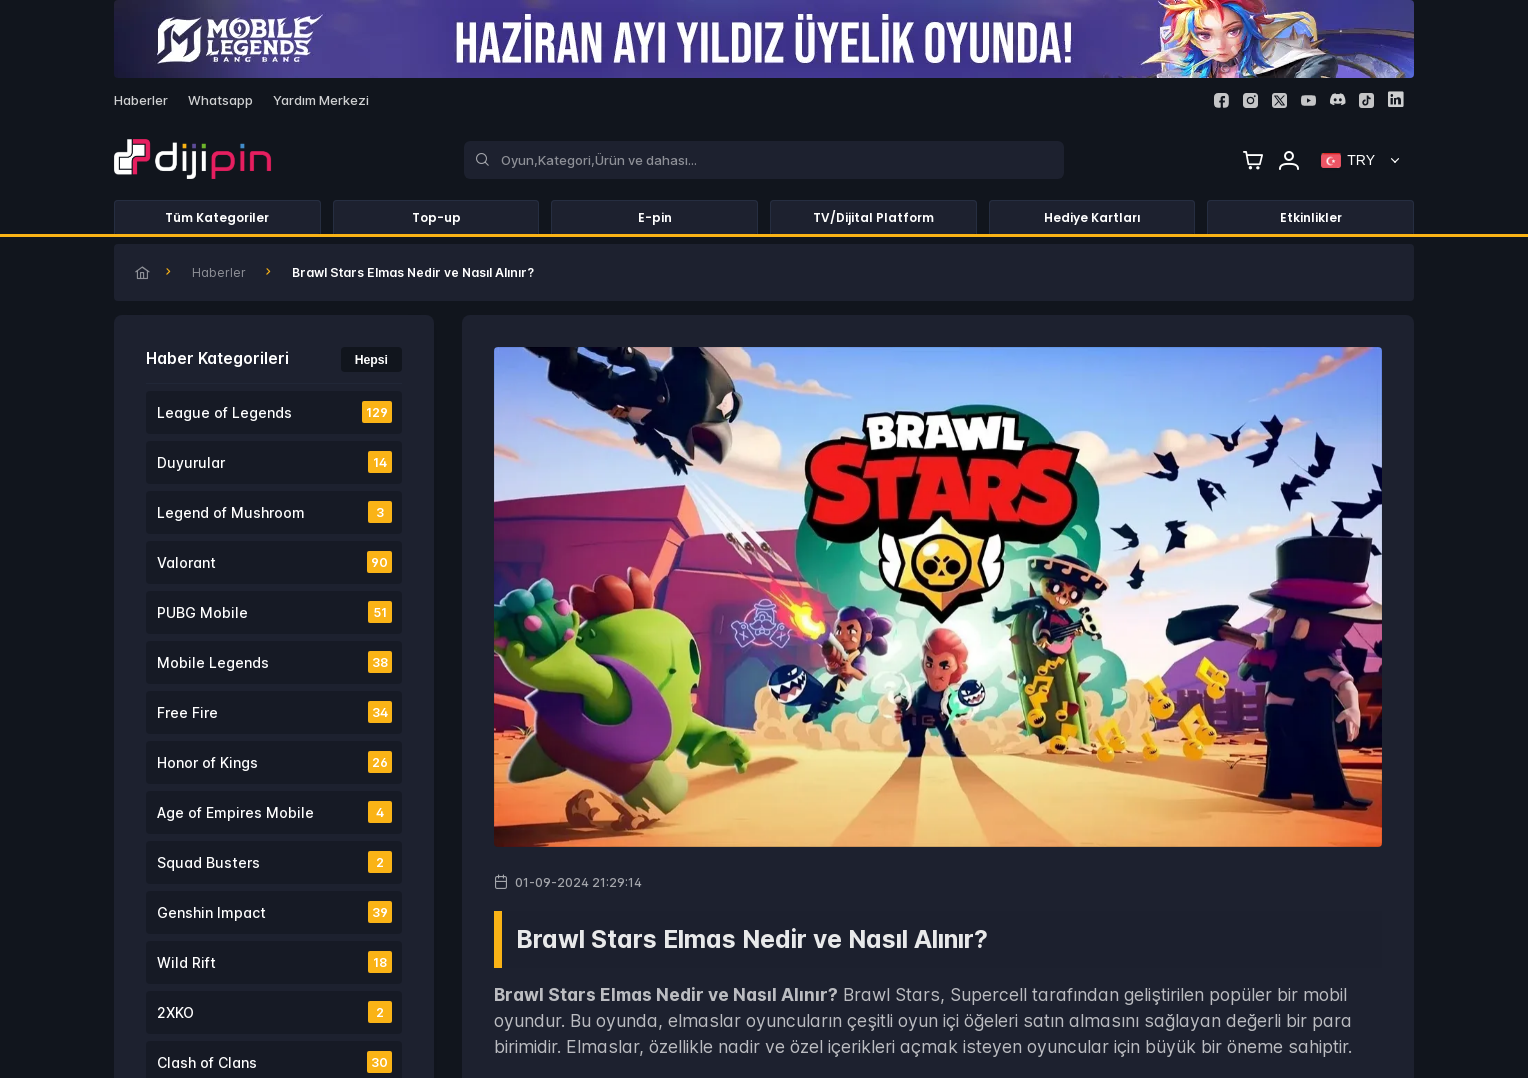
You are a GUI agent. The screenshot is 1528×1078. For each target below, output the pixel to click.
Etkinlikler (1311, 217)
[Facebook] (1221, 100)
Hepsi (371, 360)
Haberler (219, 272)
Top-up (436, 217)
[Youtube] (1308, 100)
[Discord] (1337, 99)
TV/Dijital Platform (873, 217)
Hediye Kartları (1092, 217)
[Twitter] (1279, 100)
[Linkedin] (1395, 99)
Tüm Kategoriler (217, 217)
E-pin (655, 217)
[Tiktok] (1366, 100)
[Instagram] (1250, 100)
